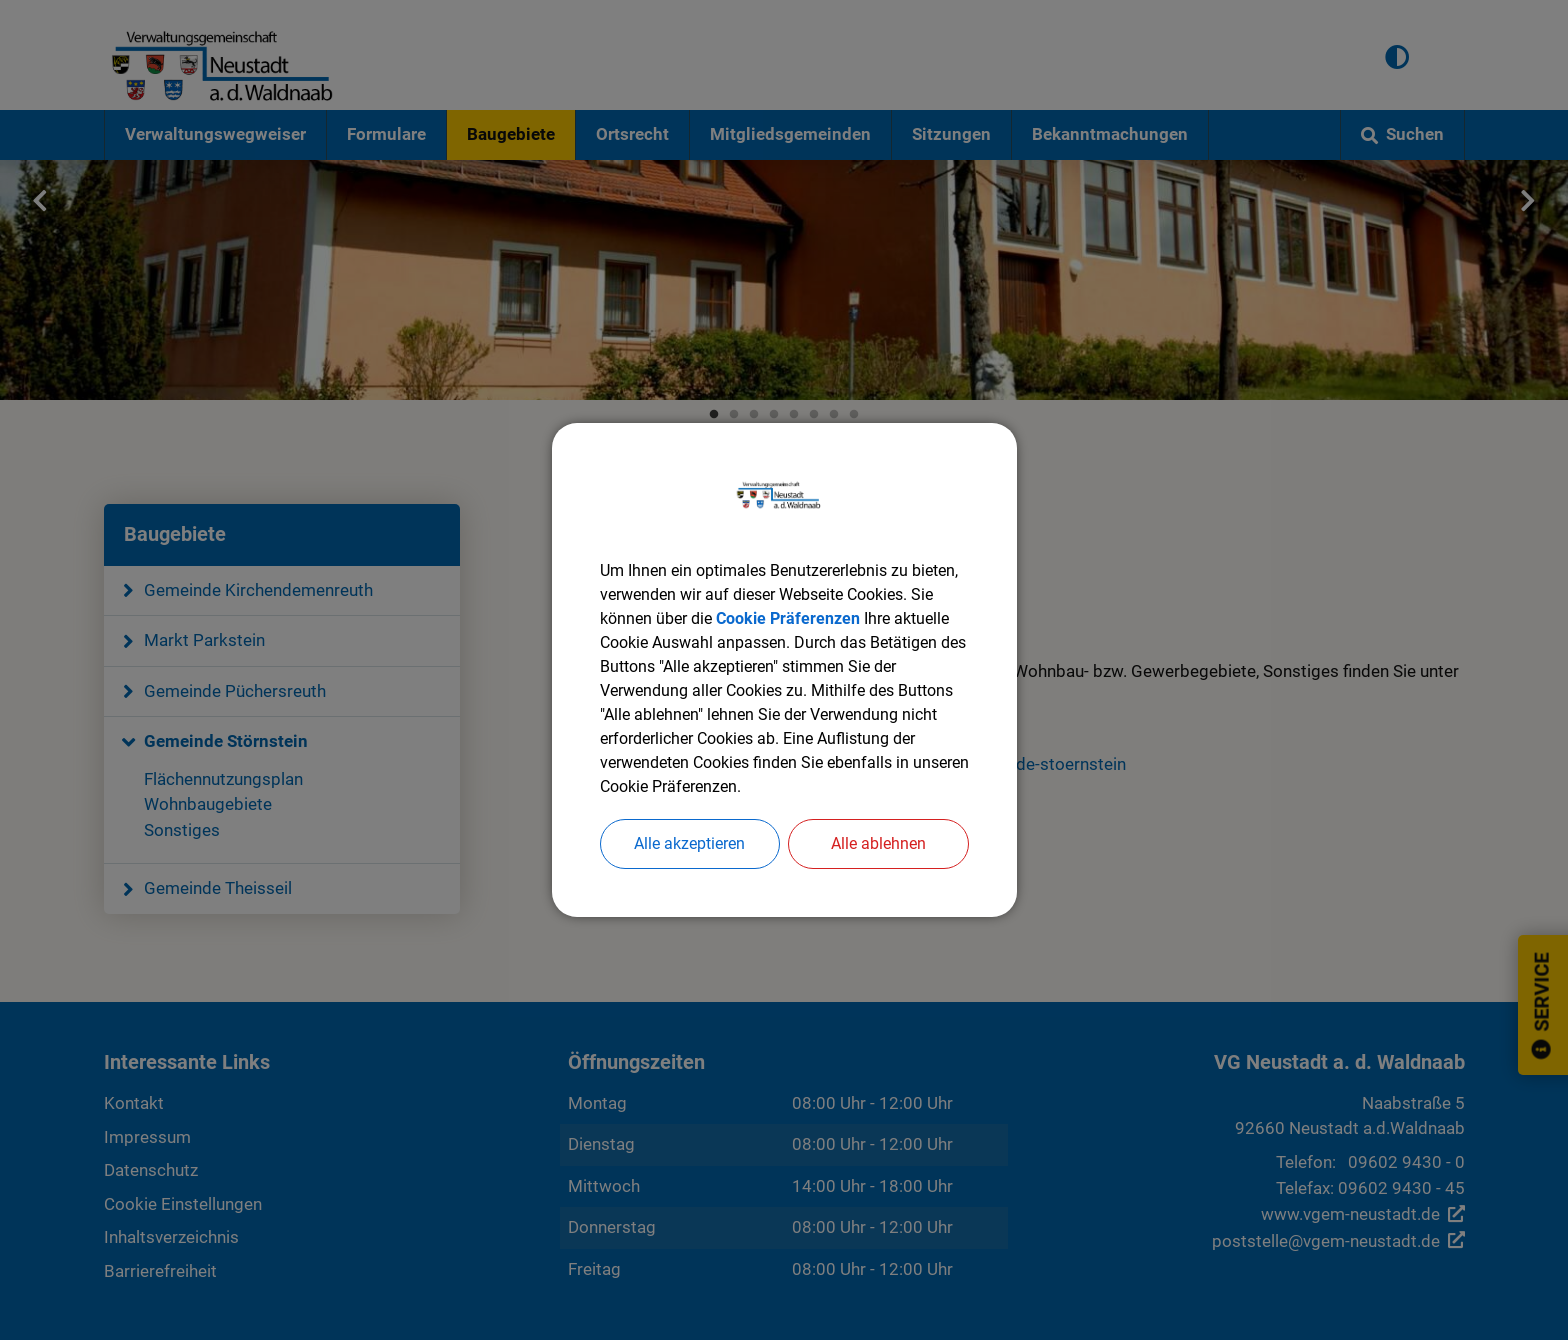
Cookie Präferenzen (788, 618)
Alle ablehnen (878, 843)
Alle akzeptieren (689, 843)
